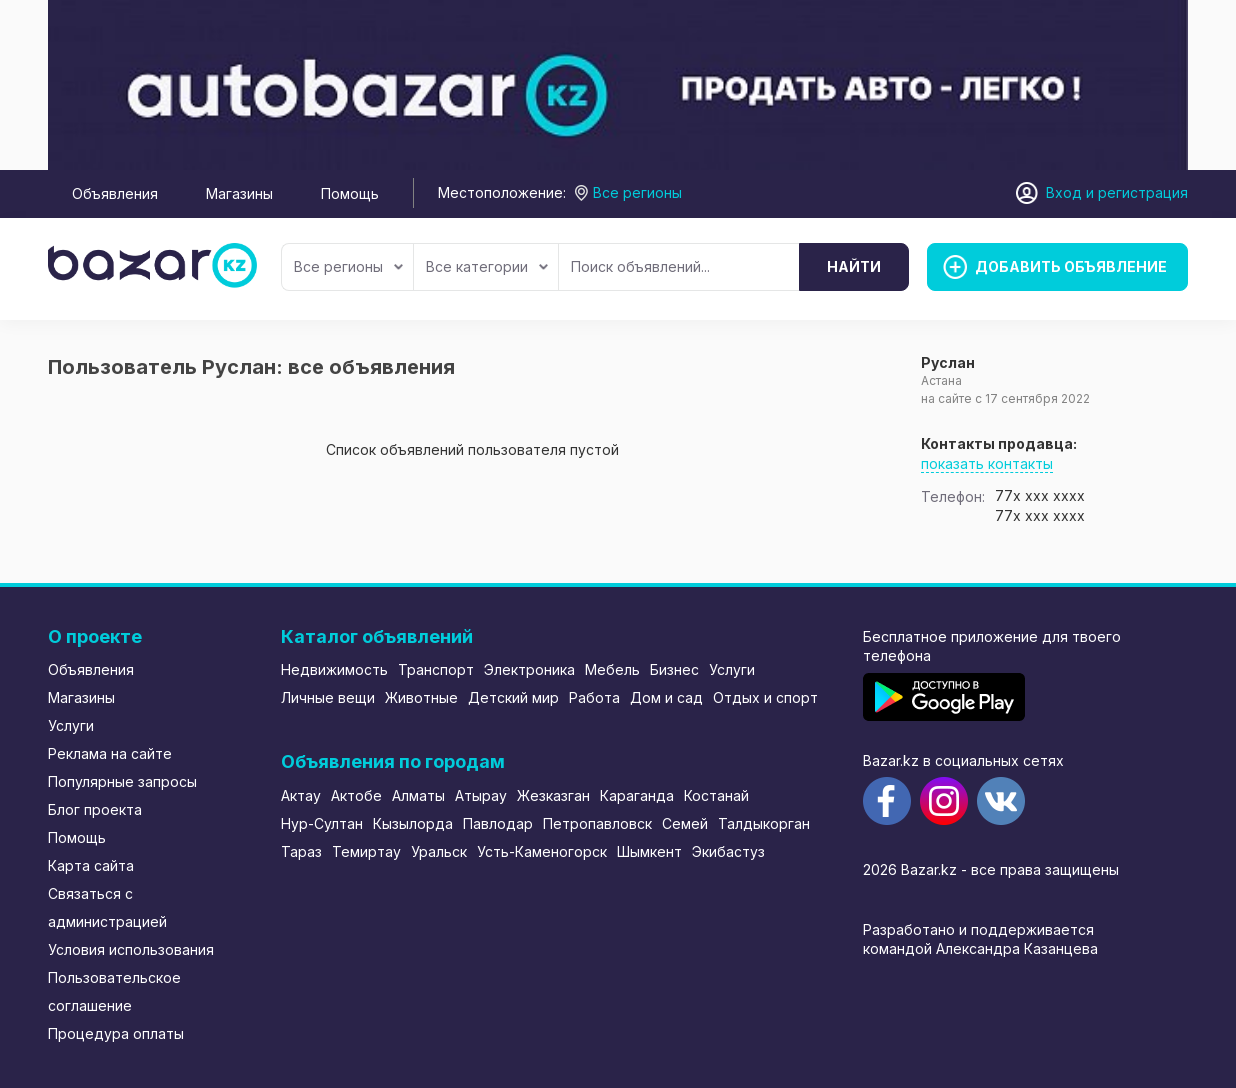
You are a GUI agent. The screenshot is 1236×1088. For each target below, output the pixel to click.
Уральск (439, 851)
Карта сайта (91, 865)
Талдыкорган (764, 823)
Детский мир (513, 697)
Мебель (612, 669)
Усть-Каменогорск (542, 851)
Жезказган (553, 795)
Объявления (115, 193)
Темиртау (366, 851)
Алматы (418, 795)
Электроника (529, 669)
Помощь (350, 193)
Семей (685, 823)
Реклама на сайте (110, 753)
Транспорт (436, 669)
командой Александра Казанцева (980, 948)
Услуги (71, 725)
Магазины (239, 193)
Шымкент (649, 851)
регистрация (1143, 192)
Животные (421, 697)
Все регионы (348, 266)
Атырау (481, 795)
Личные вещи (328, 697)
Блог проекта (95, 809)
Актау (301, 795)
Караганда (637, 795)
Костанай (716, 795)
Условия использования (131, 949)
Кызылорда (413, 823)
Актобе (356, 795)
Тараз (301, 851)
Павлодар (498, 823)
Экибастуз (728, 851)
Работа (594, 697)
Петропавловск (597, 823)
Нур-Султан (322, 823)
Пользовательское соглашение (114, 991)
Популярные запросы (122, 781)
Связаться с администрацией (107, 907)
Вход (1064, 192)
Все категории (487, 266)
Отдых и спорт (765, 697)
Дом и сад (666, 697)
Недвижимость (334, 669)
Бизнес (674, 669)
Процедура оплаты (116, 1033)
